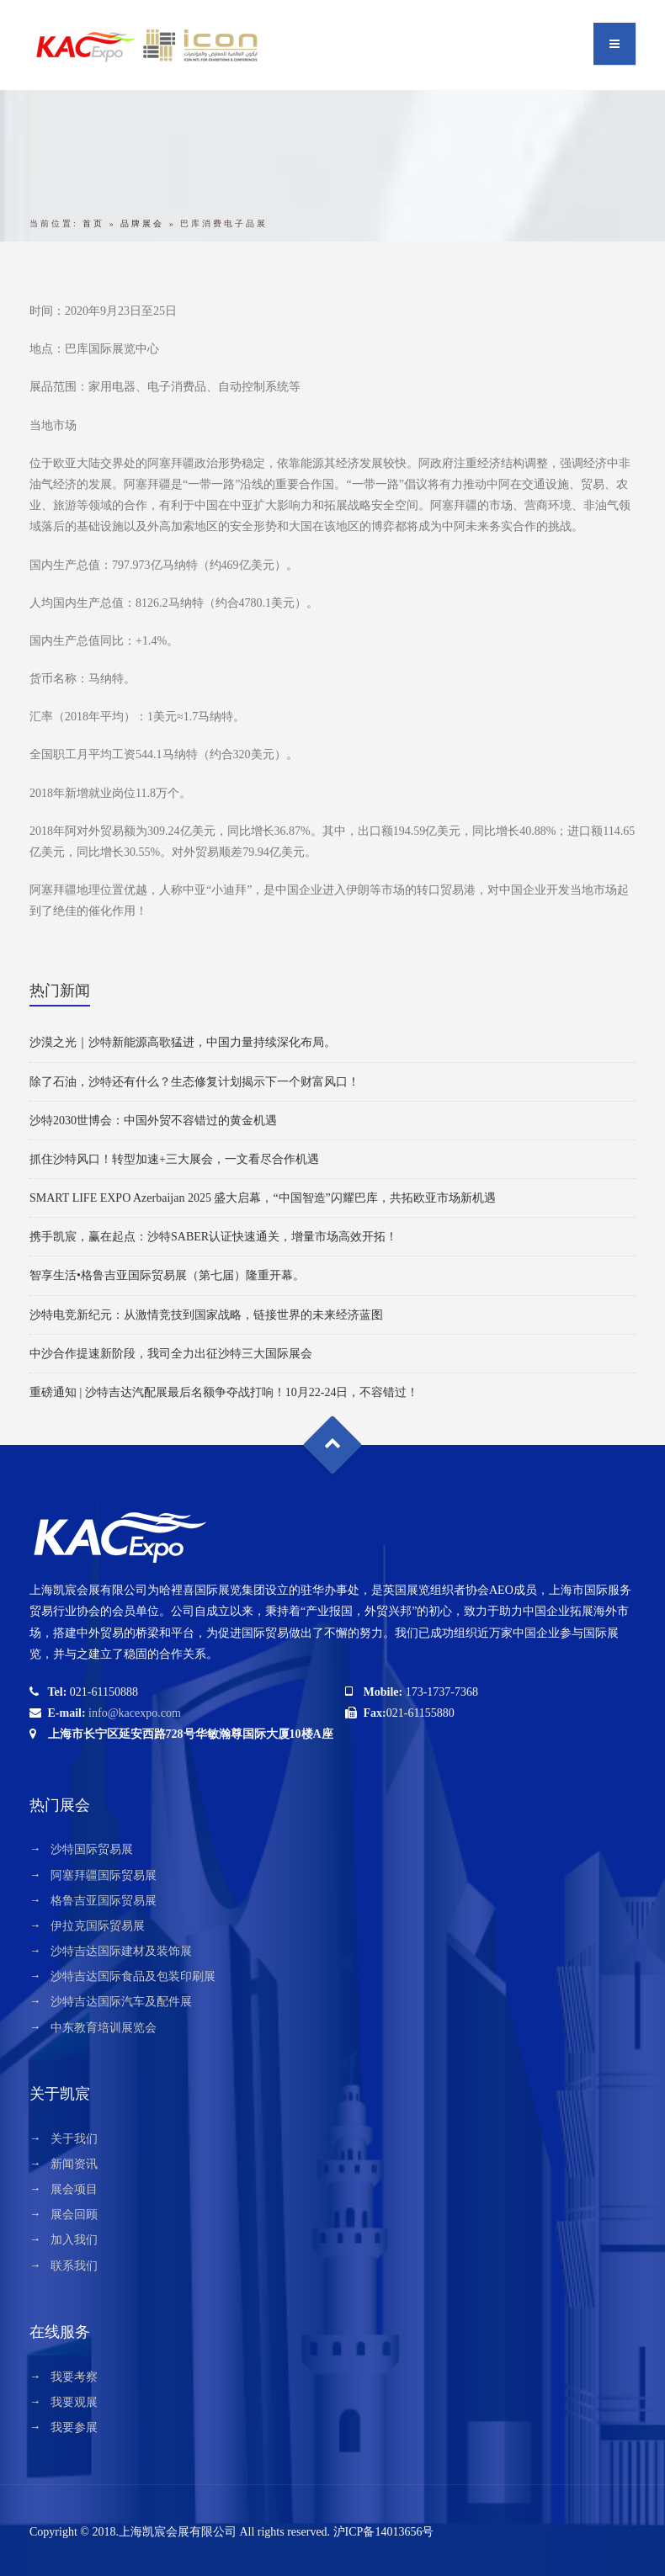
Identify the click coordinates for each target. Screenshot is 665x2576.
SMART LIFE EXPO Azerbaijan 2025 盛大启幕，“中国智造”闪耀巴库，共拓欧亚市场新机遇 (262, 1198)
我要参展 (74, 2427)
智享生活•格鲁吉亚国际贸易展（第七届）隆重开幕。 (167, 1275)
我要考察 (74, 2377)
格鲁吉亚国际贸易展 (104, 1900)
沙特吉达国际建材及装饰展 (121, 1951)
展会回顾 (74, 2214)
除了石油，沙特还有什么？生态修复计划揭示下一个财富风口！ (194, 1082)
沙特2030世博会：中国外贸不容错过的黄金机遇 (153, 1120)
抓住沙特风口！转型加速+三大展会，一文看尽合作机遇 (174, 1159)
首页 (93, 223)
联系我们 (74, 2266)
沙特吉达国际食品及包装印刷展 (133, 1976)
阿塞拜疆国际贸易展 (104, 1875)
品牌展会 (142, 223)
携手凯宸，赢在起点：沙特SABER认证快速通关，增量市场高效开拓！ (213, 1236)
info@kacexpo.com (134, 1713)
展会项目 (74, 2189)
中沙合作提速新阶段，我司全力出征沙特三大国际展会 (170, 1353)
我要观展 (74, 2402)
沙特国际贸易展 (92, 1849)
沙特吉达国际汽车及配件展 (121, 2001)
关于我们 (74, 2139)
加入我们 (74, 2239)
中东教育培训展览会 (104, 2027)
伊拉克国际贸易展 (98, 1926)
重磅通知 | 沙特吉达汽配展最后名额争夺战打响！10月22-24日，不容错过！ (223, 1392)
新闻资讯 (74, 2164)
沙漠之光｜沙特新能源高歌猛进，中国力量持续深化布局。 (182, 1042)
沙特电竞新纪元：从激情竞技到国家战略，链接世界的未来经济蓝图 (206, 1315)
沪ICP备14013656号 (383, 2532)
